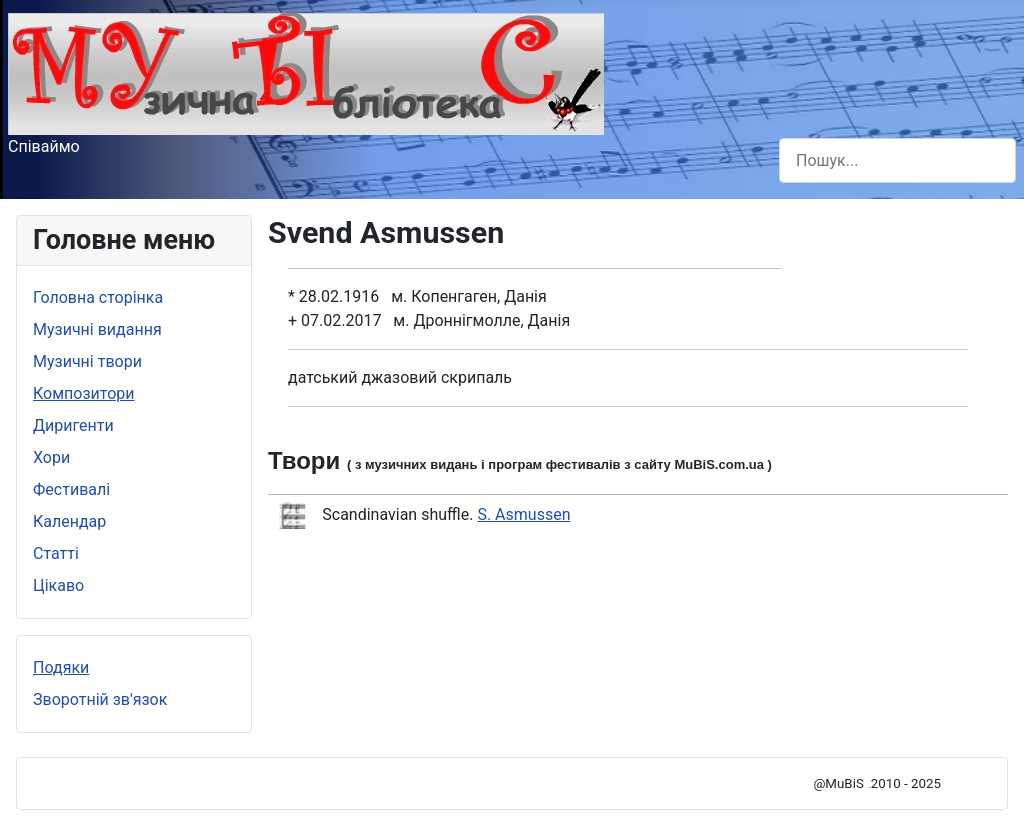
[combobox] (897, 160)
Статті (56, 553)
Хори (51, 457)
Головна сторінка (98, 297)
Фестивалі (71, 489)
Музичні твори (87, 361)
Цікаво (58, 585)
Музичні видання (97, 329)
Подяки (61, 667)
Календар (69, 521)
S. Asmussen (523, 514)
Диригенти (73, 425)
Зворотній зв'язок (100, 699)
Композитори (84, 393)
